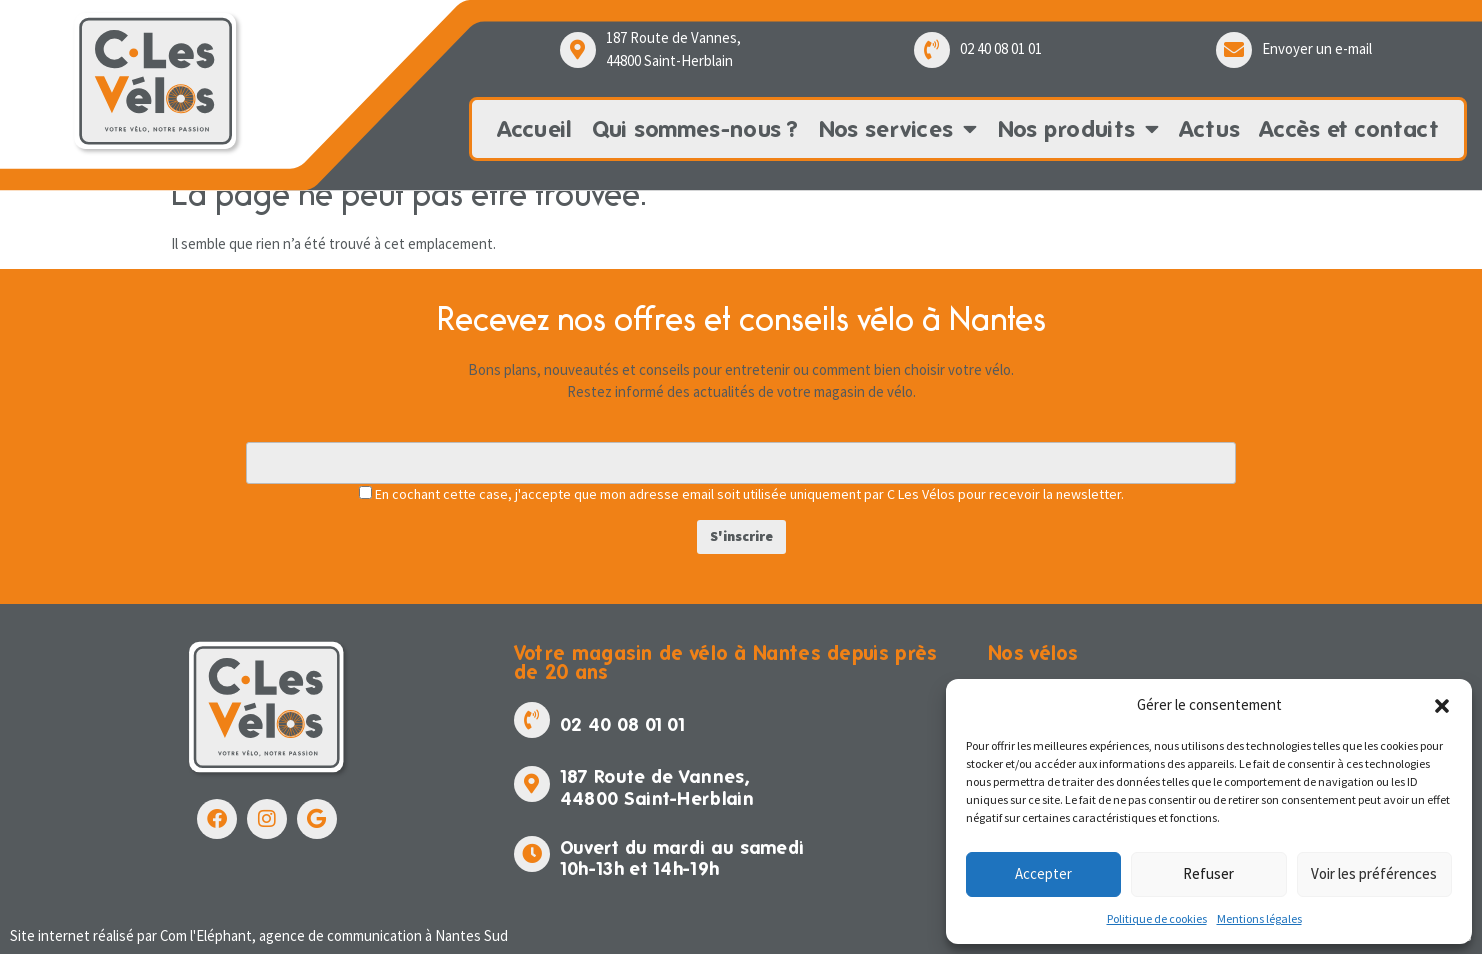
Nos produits (1079, 129)
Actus (1210, 128)
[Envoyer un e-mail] (1234, 50)
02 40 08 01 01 (1001, 48)
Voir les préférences (1374, 873)
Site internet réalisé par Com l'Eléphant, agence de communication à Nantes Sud (259, 935)
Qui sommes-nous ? (695, 128)
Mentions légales (1259, 918)
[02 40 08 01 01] (932, 50)
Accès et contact (1349, 128)
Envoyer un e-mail (1317, 48)
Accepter (1043, 873)
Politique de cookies (1157, 918)
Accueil (535, 128)
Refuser (1208, 873)
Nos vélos (1033, 653)
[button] (1442, 706)
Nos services (898, 129)
